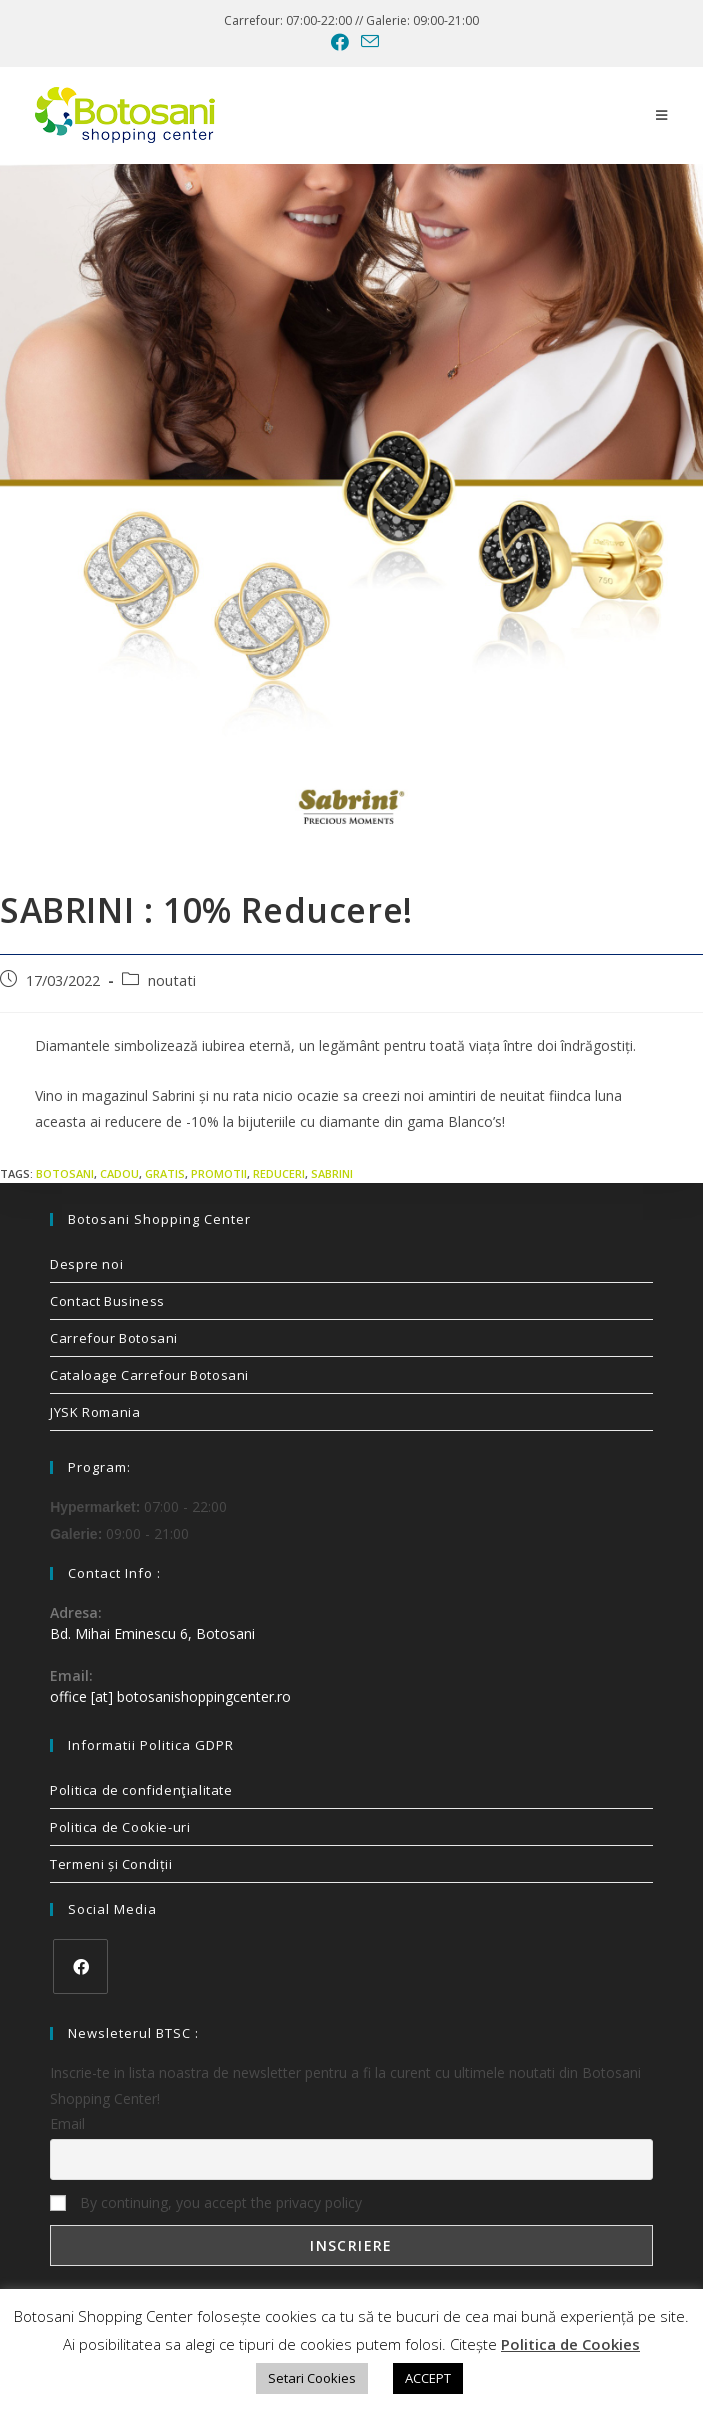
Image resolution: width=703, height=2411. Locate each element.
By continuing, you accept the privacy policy (206, 2202)
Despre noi (86, 1264)
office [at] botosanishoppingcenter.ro (170, 1696)
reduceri (279, 1173)
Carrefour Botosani (114, 1338)
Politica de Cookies (570, 2344)
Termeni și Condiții (111, 1864)
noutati (172, 980)
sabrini (332, 1173)
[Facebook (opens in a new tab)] (340, 42)
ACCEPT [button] (428, 2378)
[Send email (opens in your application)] (367, 41)
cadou (119, 1173)
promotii (219, 1173)
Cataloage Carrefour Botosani (149, 1375)
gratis (165, 1173)
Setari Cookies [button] (312, 2378)
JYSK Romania (95, 1412)
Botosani (65, 1173)
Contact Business (107, 1301)
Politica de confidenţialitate (141, 1790)
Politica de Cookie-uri (120, 1827)
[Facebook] (80, 1966)
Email (67, 2123)
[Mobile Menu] (662, 115)
